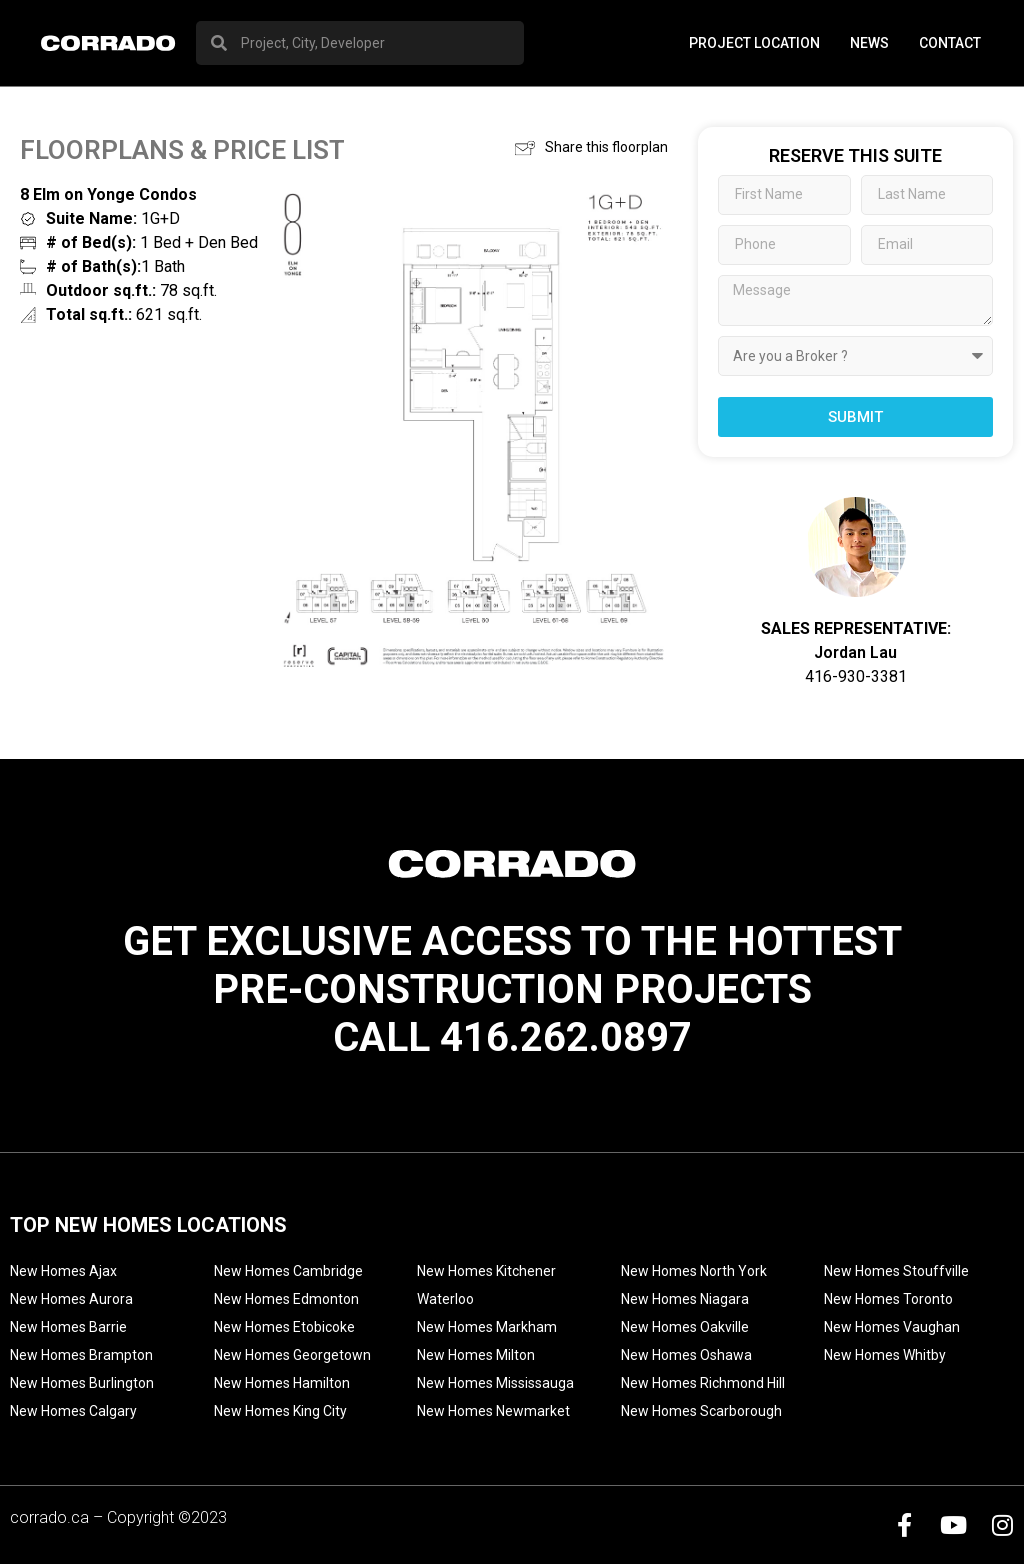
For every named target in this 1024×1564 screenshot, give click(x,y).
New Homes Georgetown (292, 1355)
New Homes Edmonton (286, 1299)
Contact (950, 43)
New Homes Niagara (685, 1299)
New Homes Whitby (885, 1355)
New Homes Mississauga (495, 1383)
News (869, 43)
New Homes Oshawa (686, 1355)
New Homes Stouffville (896, 1271)
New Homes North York (694, 1271)
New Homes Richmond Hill (703, 1383)
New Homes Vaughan (892, 1327)
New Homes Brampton (81, 1355)
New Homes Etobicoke (284, 1327)
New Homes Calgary (73, 1411)
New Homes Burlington (82, 1383)
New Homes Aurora (71, 1299)
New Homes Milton (476, 1355)
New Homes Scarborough (701, 1411)
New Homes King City (280, 1411)
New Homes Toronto (888, 1299)
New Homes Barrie (68, 1327)
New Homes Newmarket (493, 1411)
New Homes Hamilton (282, 1383)
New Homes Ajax (63, 1271)
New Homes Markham (487, 1327)
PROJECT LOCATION (754, 43)
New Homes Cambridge (288, 1271)
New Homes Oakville (685, 1327)
